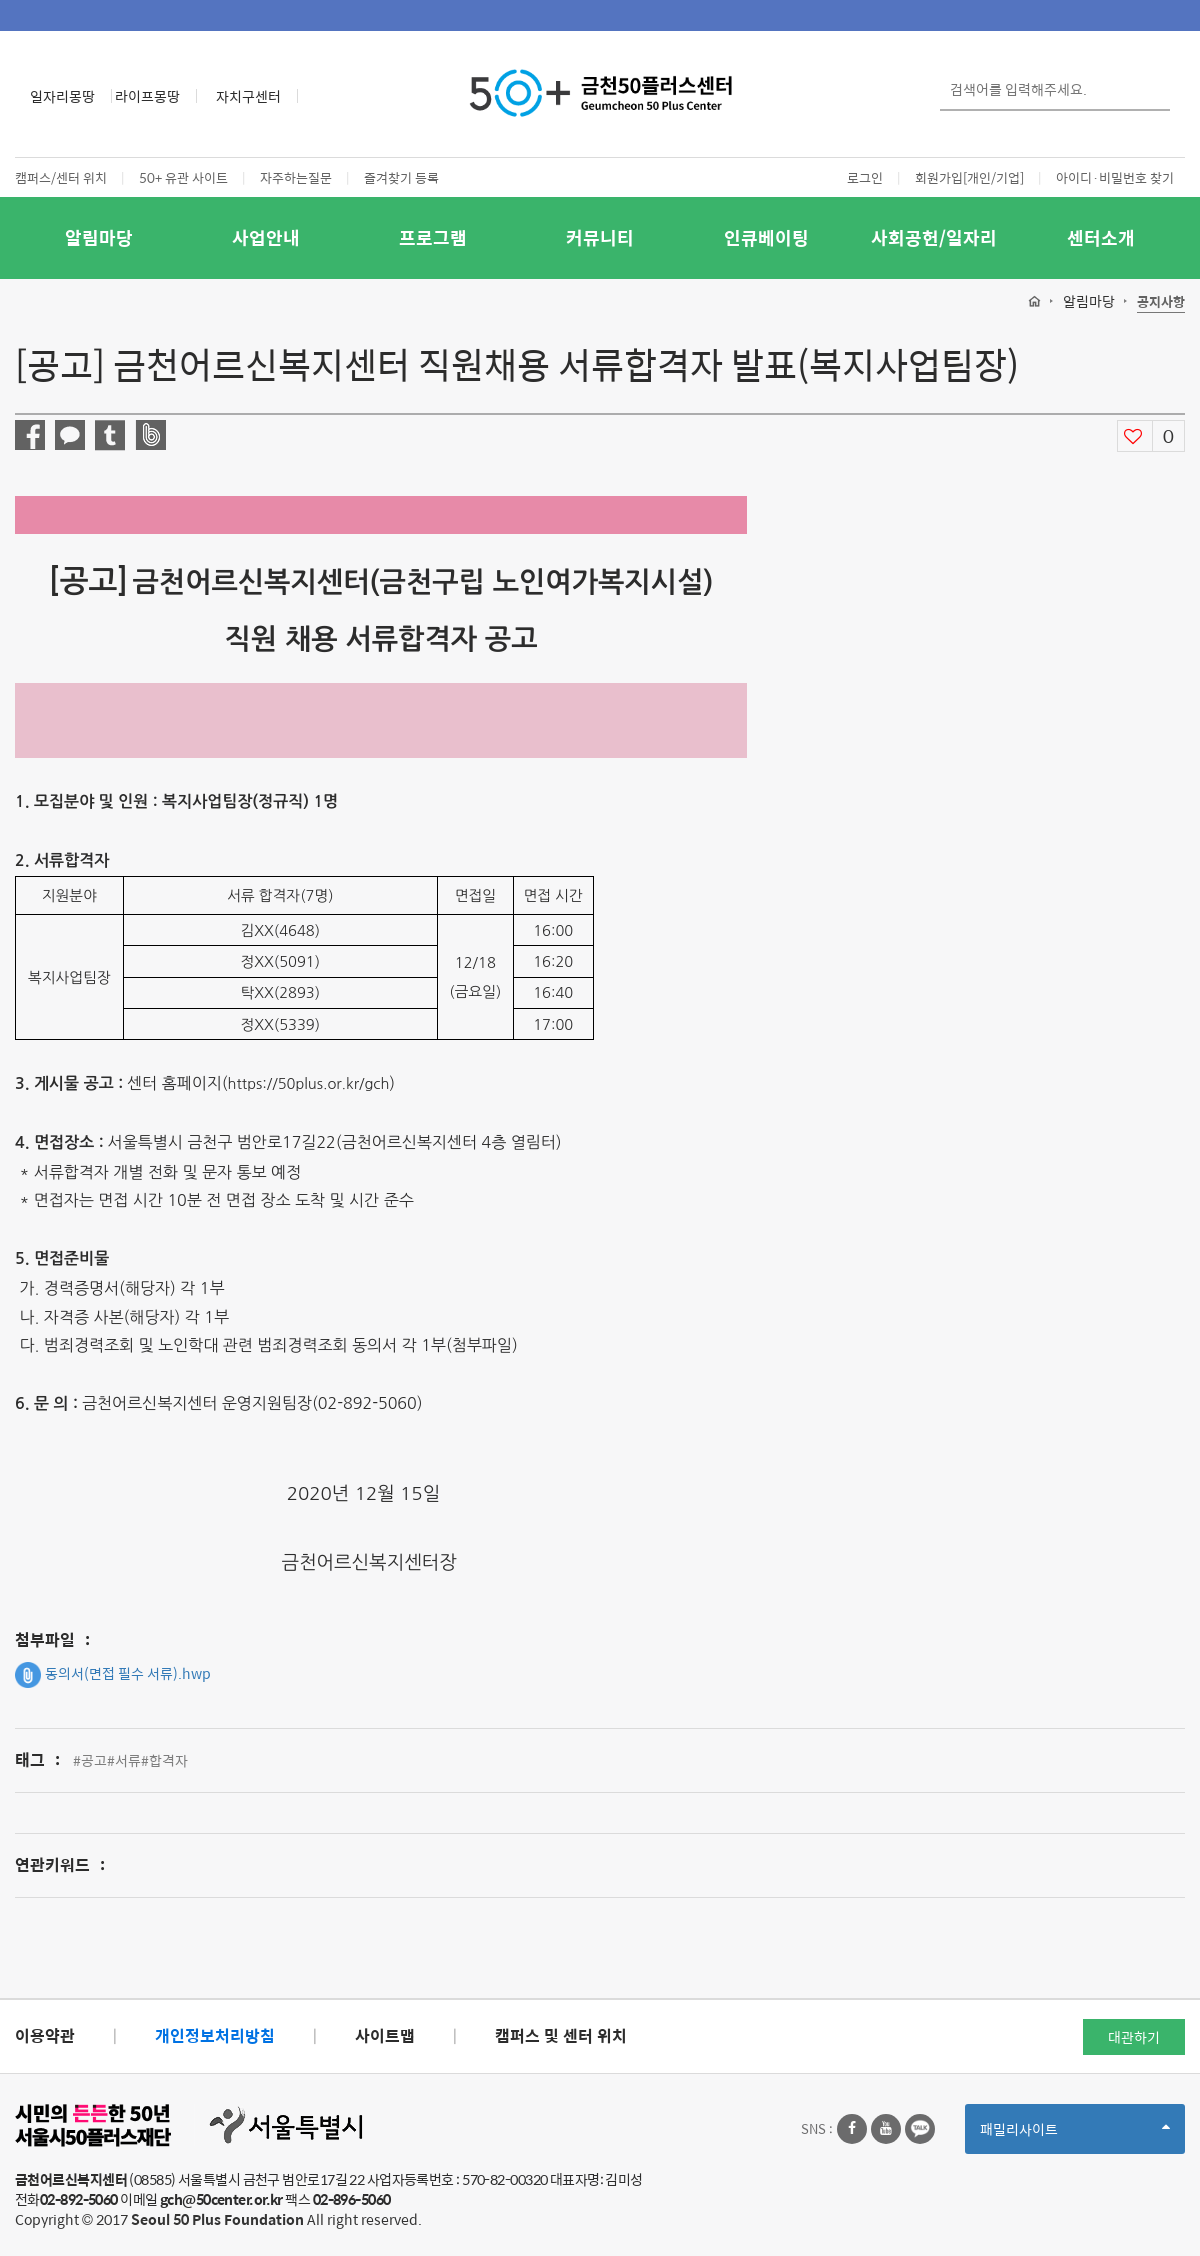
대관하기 (1134, 2037)
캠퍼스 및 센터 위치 (561, 2035)
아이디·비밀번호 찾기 (1115, 177)
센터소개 (1101, 237)
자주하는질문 (296, 177)
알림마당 (99, 237)
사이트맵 (385, 2035)
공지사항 (1161, 302)
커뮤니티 (600, 237)
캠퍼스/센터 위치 (61, 177)
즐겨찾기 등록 (401, 177)
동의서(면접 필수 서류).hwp (113, 1675)
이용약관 (45, 2035)
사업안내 (266, 237)
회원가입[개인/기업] (969, 177)
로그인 (865, 177)
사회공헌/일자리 (934, 237)
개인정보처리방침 (215, 2035)
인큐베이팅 (766, 237)
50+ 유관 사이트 (183, 177)
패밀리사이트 (1075, 2135)
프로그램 (433, 237)
